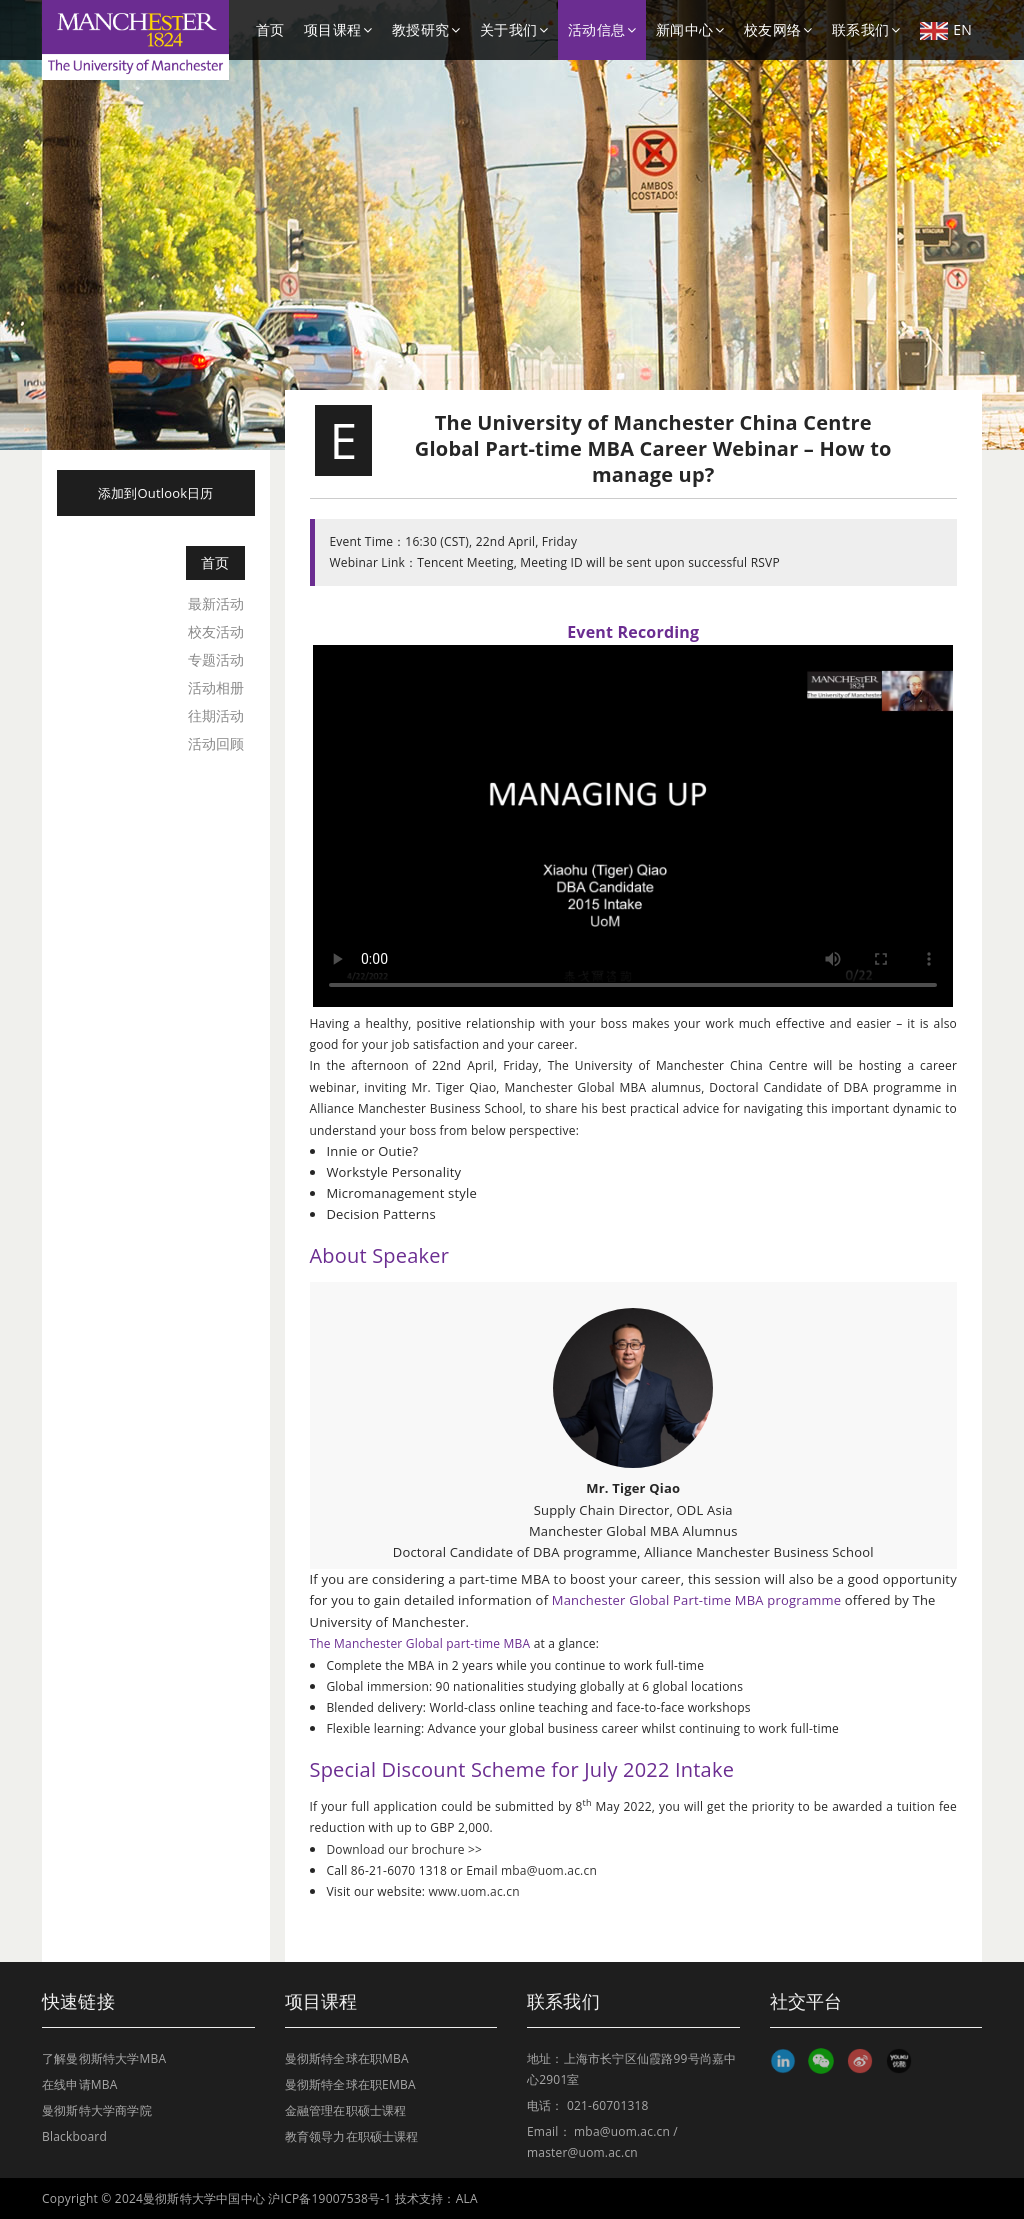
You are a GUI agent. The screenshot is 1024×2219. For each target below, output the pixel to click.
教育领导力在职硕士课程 (352, 2136)
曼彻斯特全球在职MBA (347, 2058)
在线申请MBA (80, 2084)
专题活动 (216, 659)
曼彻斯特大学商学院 (97, 2110)
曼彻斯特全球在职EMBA (350, 2084)
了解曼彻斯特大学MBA (104, 2058)
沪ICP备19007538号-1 (329, 2198)
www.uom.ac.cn (474, 1891)
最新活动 (216, 603)
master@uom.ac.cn (582, 2152)
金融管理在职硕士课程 (346, 2110)
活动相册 (216, 687)
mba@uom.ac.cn (549, 1870)
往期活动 (216, 715)
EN (946, 30)
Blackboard (74, 2136)
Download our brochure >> (404, 1849)
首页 (270, 29)
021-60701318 (608, 2105)
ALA (467, 2198)
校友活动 (216, 631)
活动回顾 (216, 743)
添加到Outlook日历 (156, 493)
